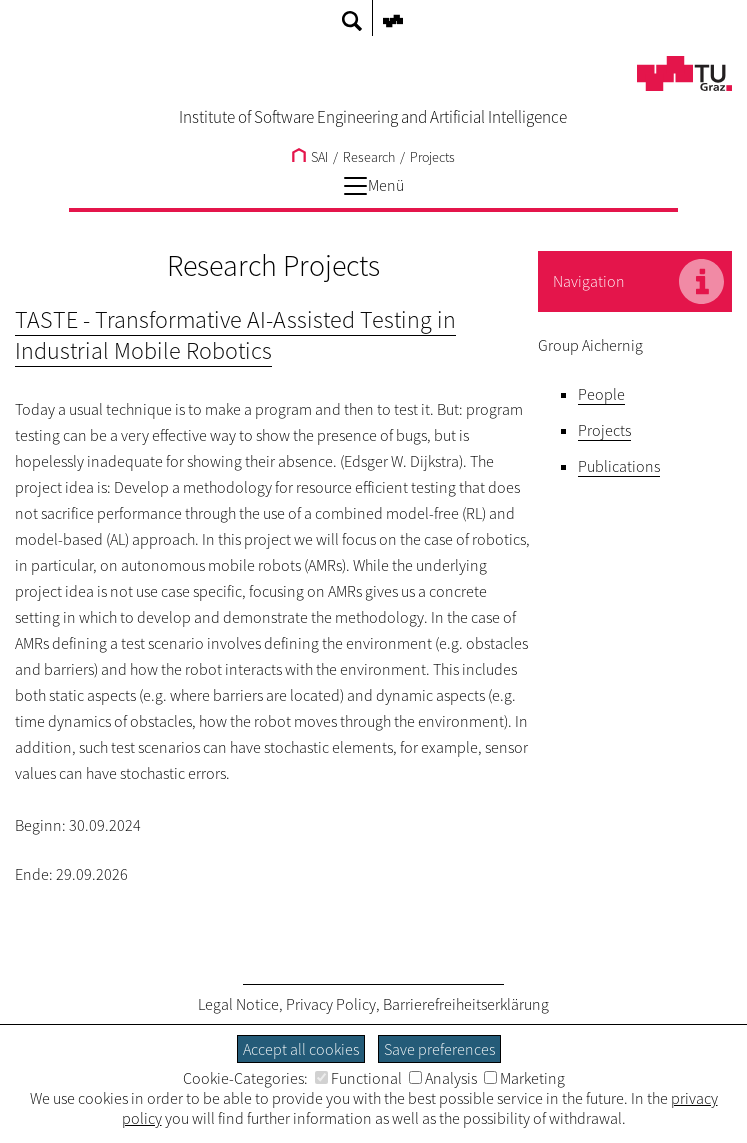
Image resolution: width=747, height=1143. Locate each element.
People (601, 394)
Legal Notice (238, 1004)
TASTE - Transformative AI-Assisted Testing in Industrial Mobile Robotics (235, 335)
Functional (358, 1078)
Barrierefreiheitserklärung (466, 1004)
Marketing (524, 1078)
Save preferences (439, 1049)
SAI (310, 157)
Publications (619, 466)
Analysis (443, 1078)
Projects (432, 157)
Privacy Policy (331, 1004)
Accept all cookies (301, 1049)
